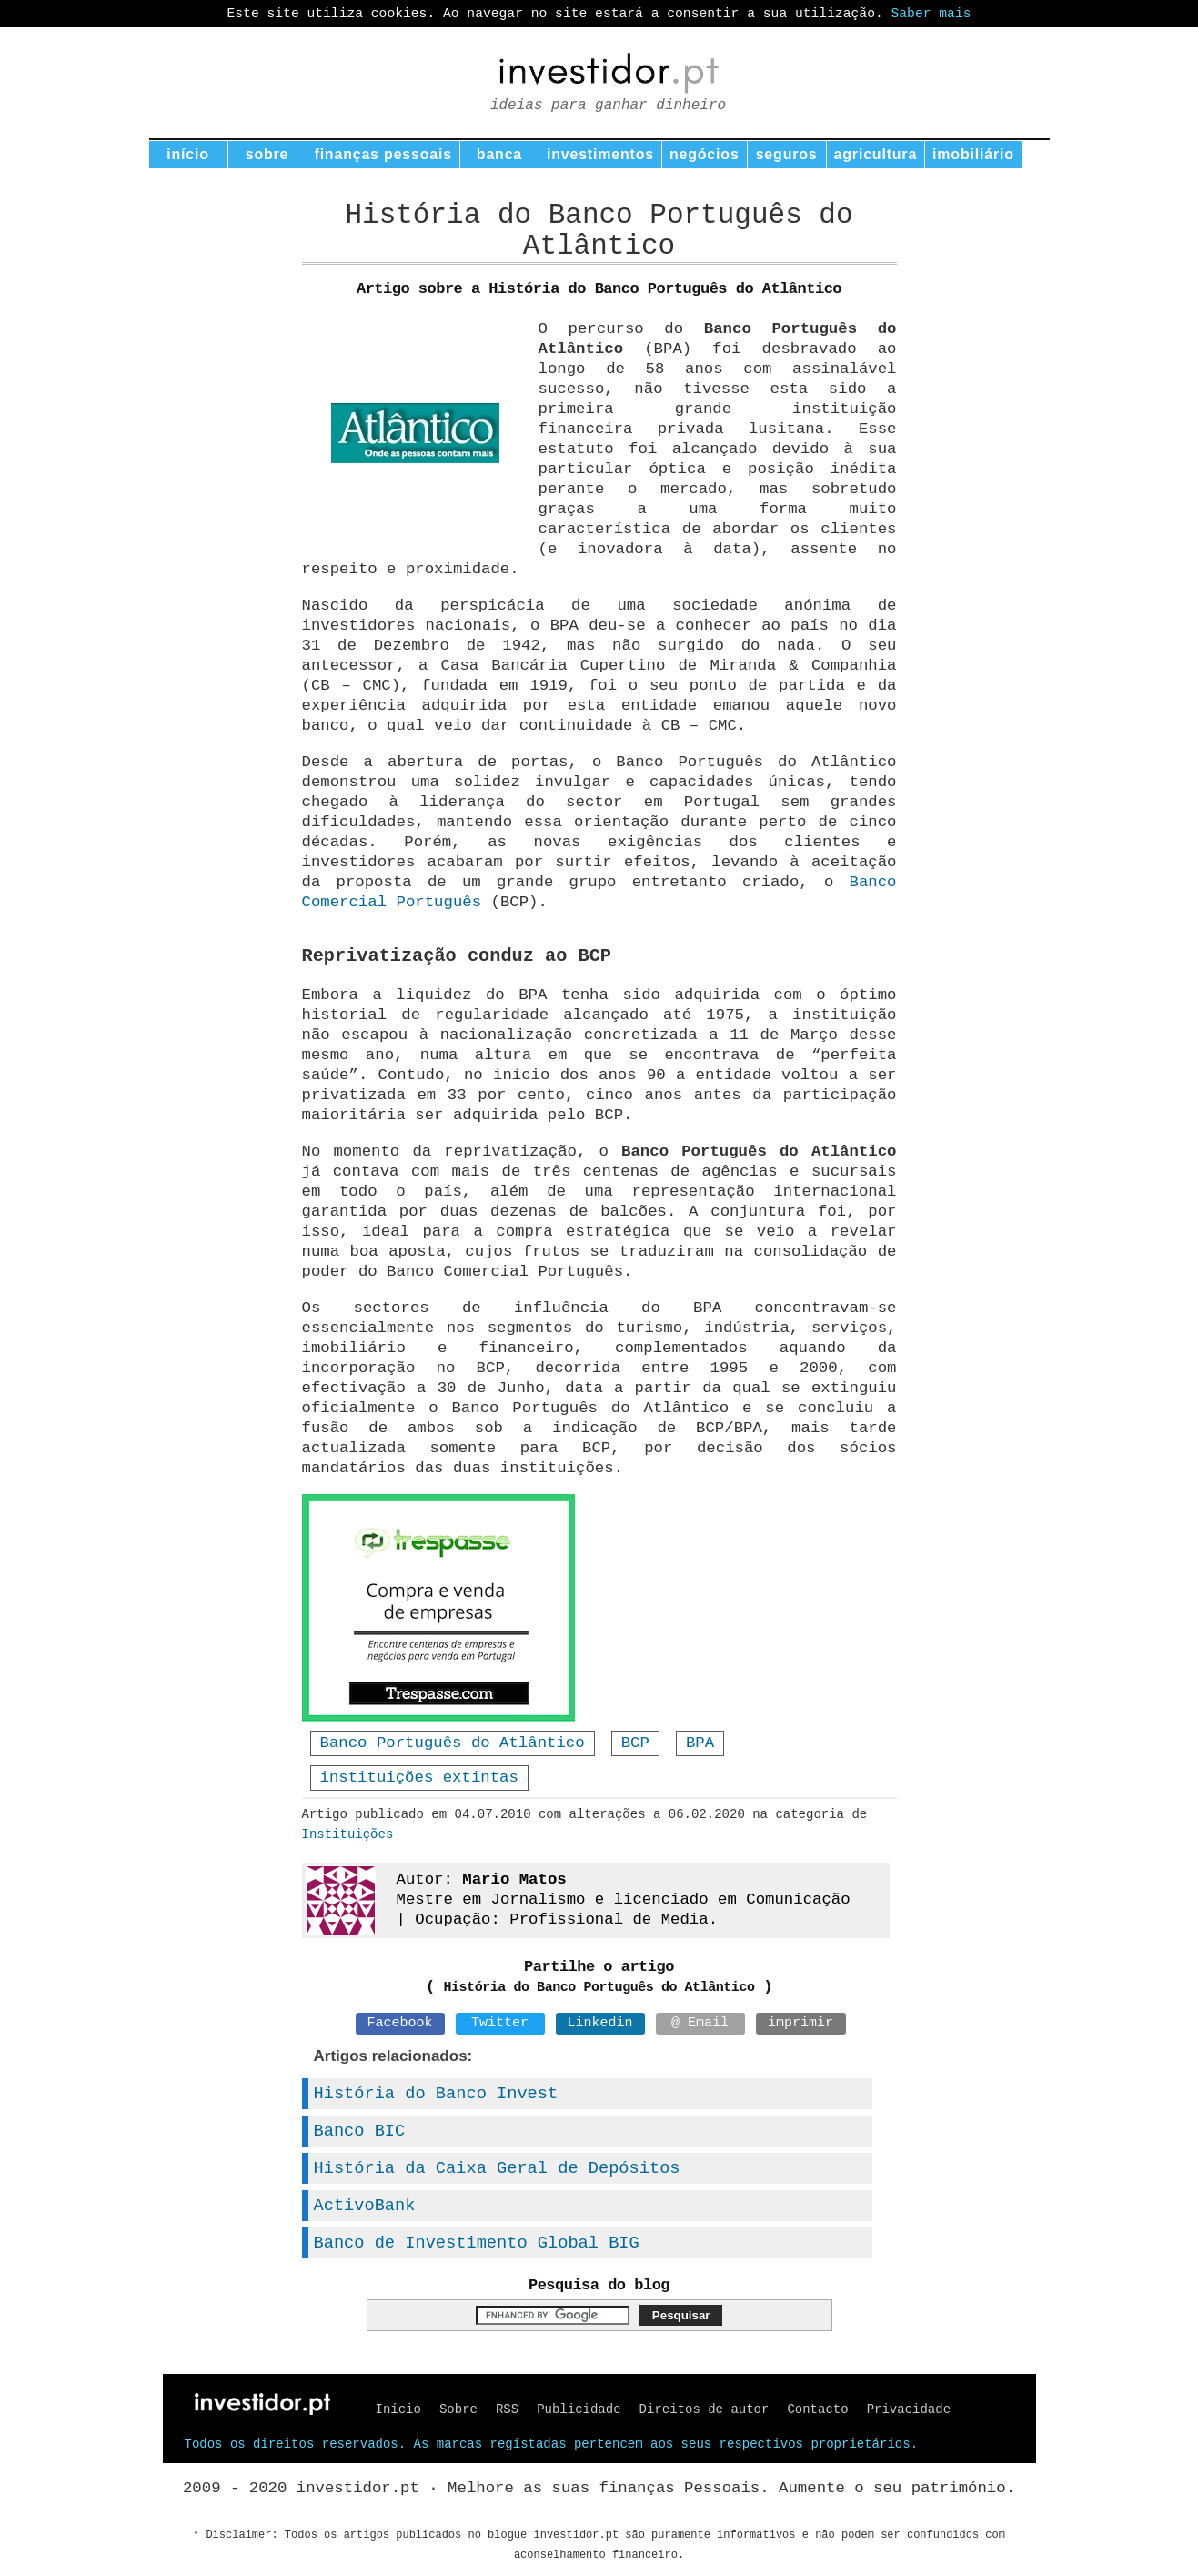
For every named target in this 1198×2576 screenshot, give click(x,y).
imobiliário (973, 154)
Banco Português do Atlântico (452, 1743)
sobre (267, 154)
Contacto (817, 2409)
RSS (507, 2409)
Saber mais (931, 13)
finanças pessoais (383, 154)
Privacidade (909, 2409)
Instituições (348, 1834)
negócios (704, 154)
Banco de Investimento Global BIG (476, 2243)
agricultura (876, 154)
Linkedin (599, 2023)
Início (398, 2409)
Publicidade (578, 2409)
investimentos (600, 154)
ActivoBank (365, 2206)
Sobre (458, 2409)
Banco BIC (360, 2131)
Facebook (399, 2023)
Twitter (500, 2023)
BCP (635, 1743)
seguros (787, 154)
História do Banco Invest (436, 2094)
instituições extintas (419, 1777)
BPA (700, 1743)
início (187, 154)
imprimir (800, 2023)
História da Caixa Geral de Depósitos (497, 2168)
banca (499, 154)
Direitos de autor (704, 2409)
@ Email (700, 2023)
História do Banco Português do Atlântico (598, 1987)
